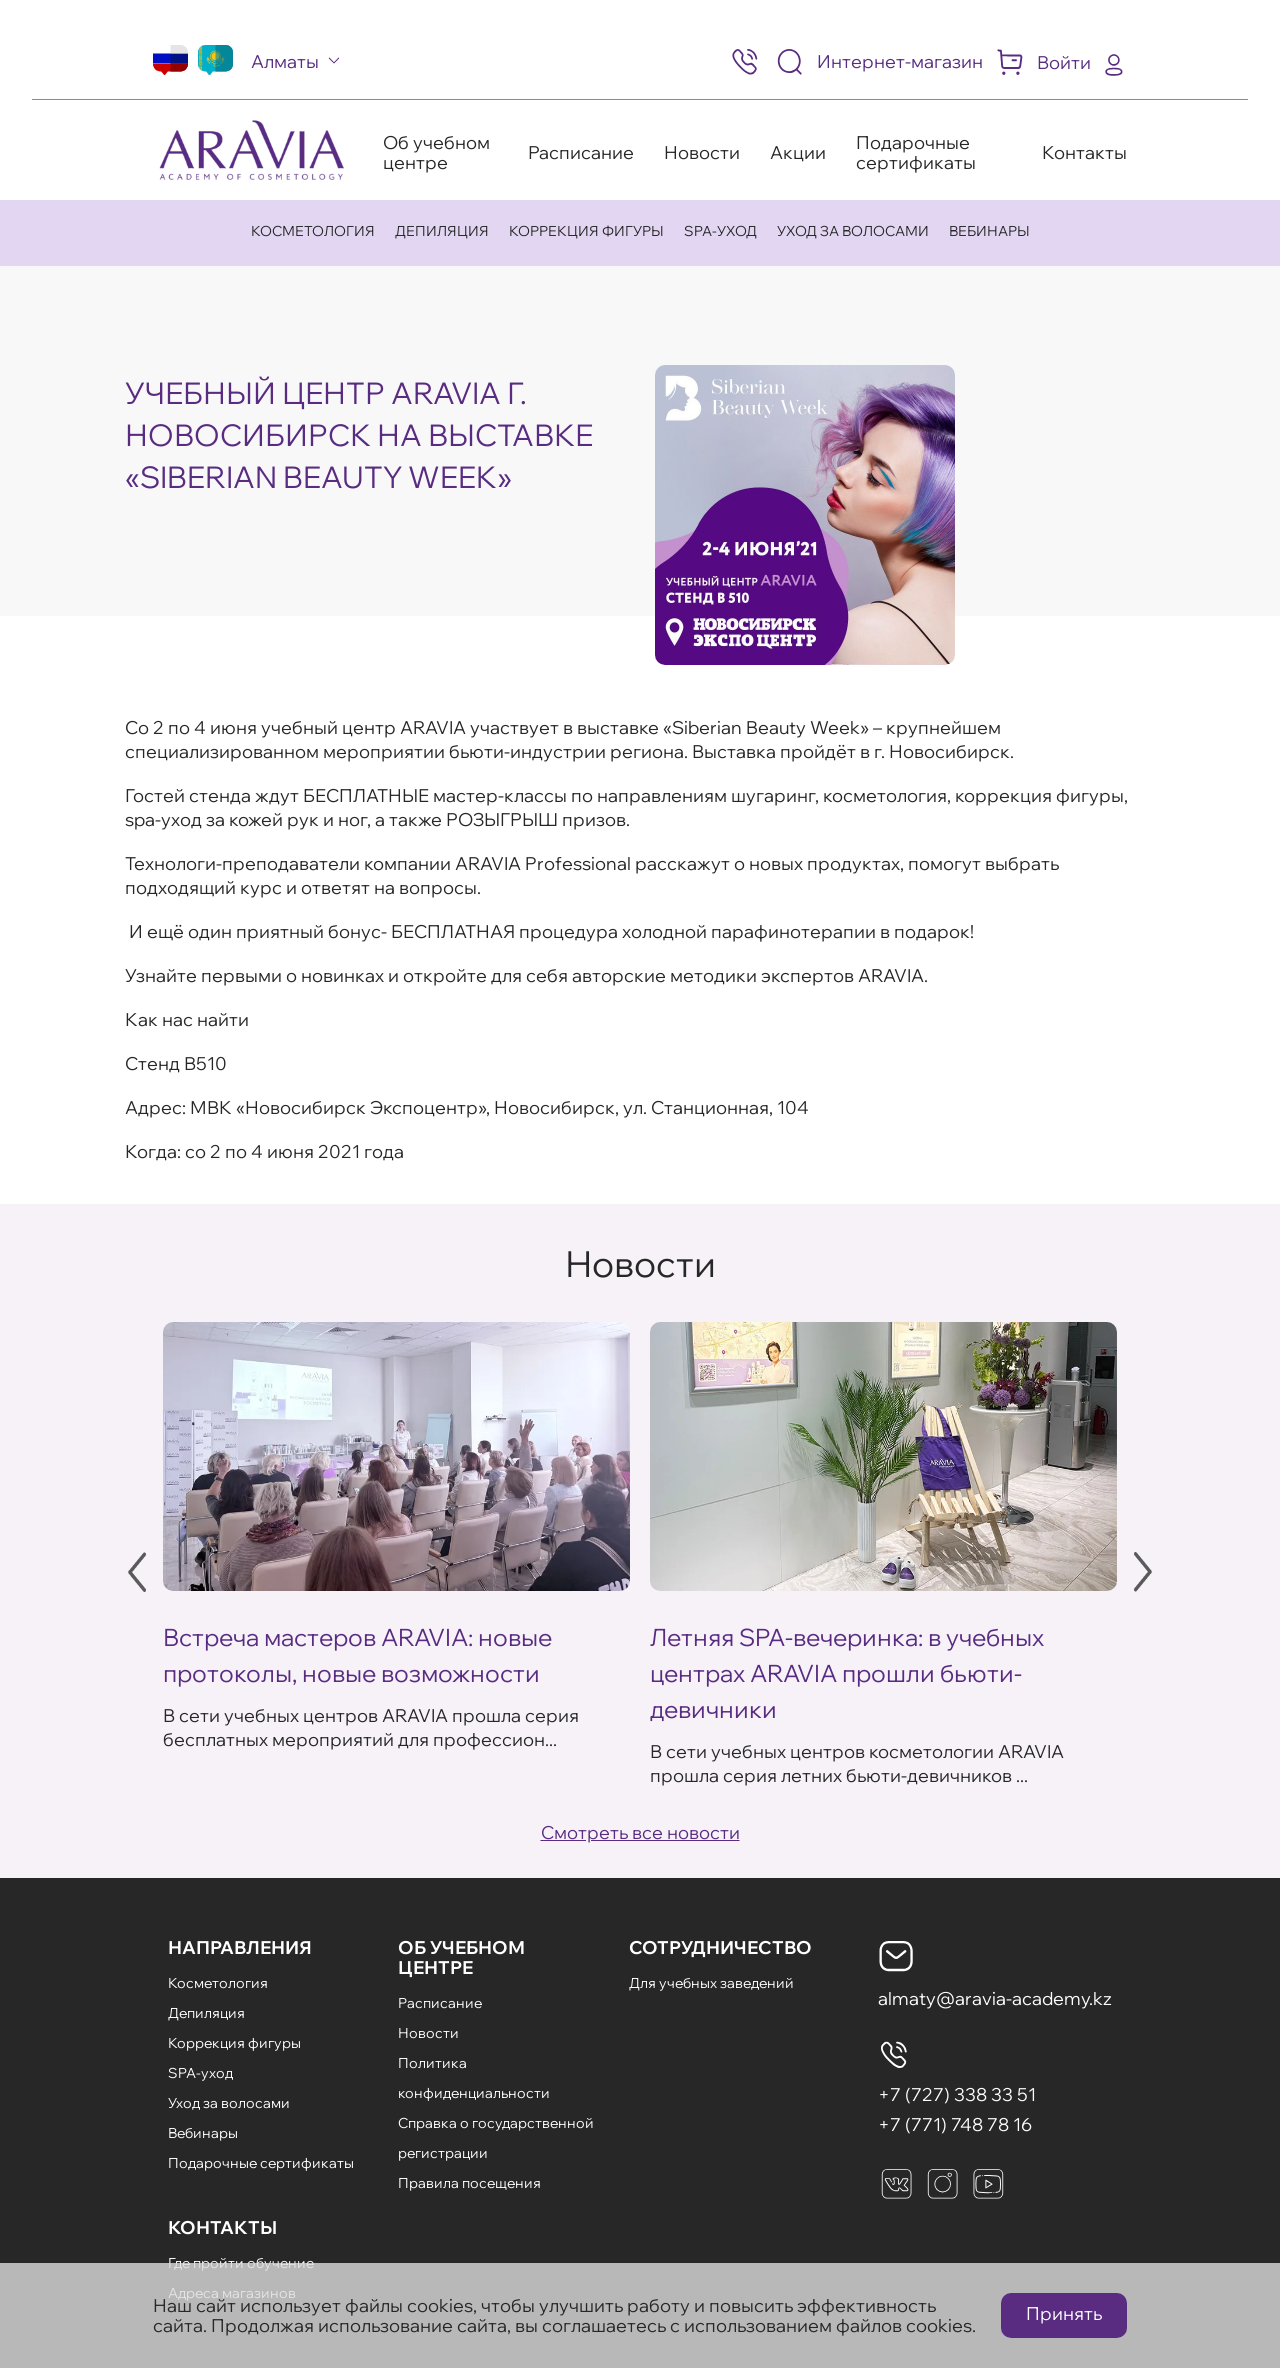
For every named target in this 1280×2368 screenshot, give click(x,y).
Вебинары (989, 231)
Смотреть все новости (640, 1832)
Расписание (581, 152)
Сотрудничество (720, 1947)
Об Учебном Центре (461, 1957)
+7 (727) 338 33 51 (957, 2094)
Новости (702, 152)
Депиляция (442, 231)
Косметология (313, 231)
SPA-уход (720, 231)
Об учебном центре (436, 152)
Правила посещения (469, 2183)
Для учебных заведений (711, 1983)
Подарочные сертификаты (916, 152)
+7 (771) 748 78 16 (955, 2124)
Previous (137, 1572)
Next (1143, 1572)
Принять (1064, 2313)
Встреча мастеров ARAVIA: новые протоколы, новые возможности (357, 1655)
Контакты (1084, 152)
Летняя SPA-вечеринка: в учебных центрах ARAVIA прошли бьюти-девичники (847, 1673)
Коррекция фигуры (586, 231)
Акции (798, 152)
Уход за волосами (853, 231)
